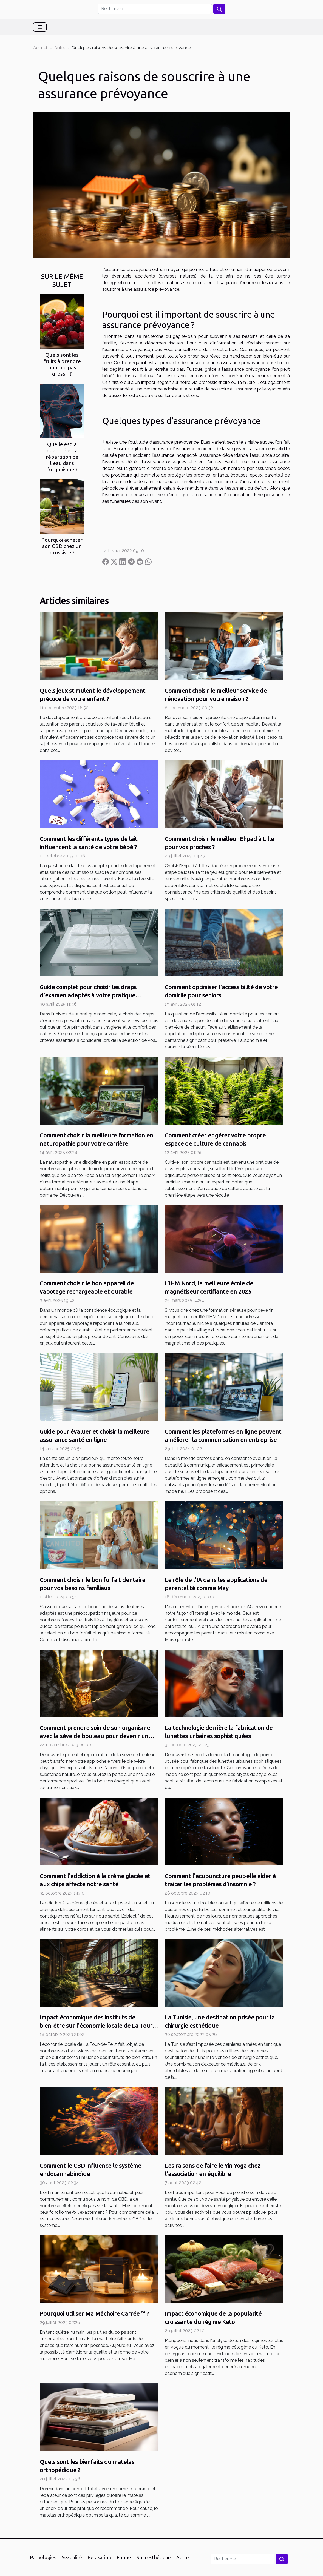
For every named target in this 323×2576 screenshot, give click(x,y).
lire (213, 349)
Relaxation (99, 2557)
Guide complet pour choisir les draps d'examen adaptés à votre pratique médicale (88, 995)
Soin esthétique (154, 2557)
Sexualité (72, 2557)
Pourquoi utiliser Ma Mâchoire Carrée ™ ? (94, 2313)
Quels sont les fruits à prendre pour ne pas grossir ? (62, 364)
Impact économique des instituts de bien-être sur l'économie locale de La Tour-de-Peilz (97, 2025)
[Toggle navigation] (40, 27)
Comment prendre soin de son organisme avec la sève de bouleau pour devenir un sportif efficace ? (95, 1735)
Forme (124, 2557)
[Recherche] (155, 9)
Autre (59, 47)
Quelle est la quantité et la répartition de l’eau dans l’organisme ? (62, 456)
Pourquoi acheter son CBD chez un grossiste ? (62, 546)
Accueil (40, 47)
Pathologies (43, 2557)
